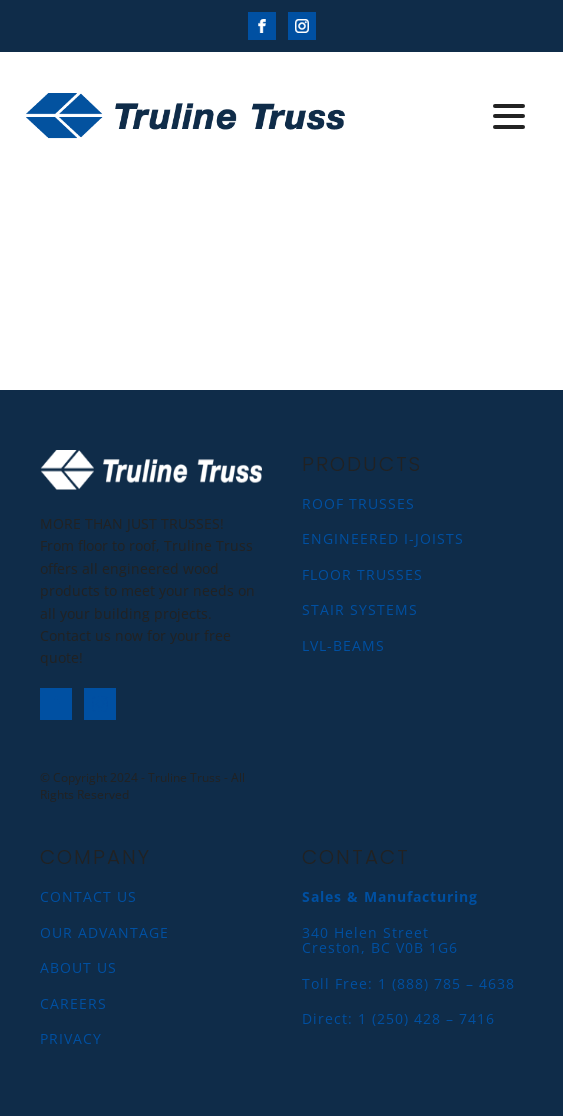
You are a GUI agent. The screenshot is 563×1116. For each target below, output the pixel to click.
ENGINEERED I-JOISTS (383, 538)
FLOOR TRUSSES (362, 574)
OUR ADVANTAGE (104, 932)
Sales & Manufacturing (390, 896)
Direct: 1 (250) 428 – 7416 (398, 1018)
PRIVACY (71, 1038)
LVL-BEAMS (343, 645)
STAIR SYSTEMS (360, 609)
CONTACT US (88, 896)
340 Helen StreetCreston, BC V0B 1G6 (380, 940)
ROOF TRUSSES (358, 503)
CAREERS (73, 1003)
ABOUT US (78, 967)
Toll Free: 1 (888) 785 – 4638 (408, 983)
